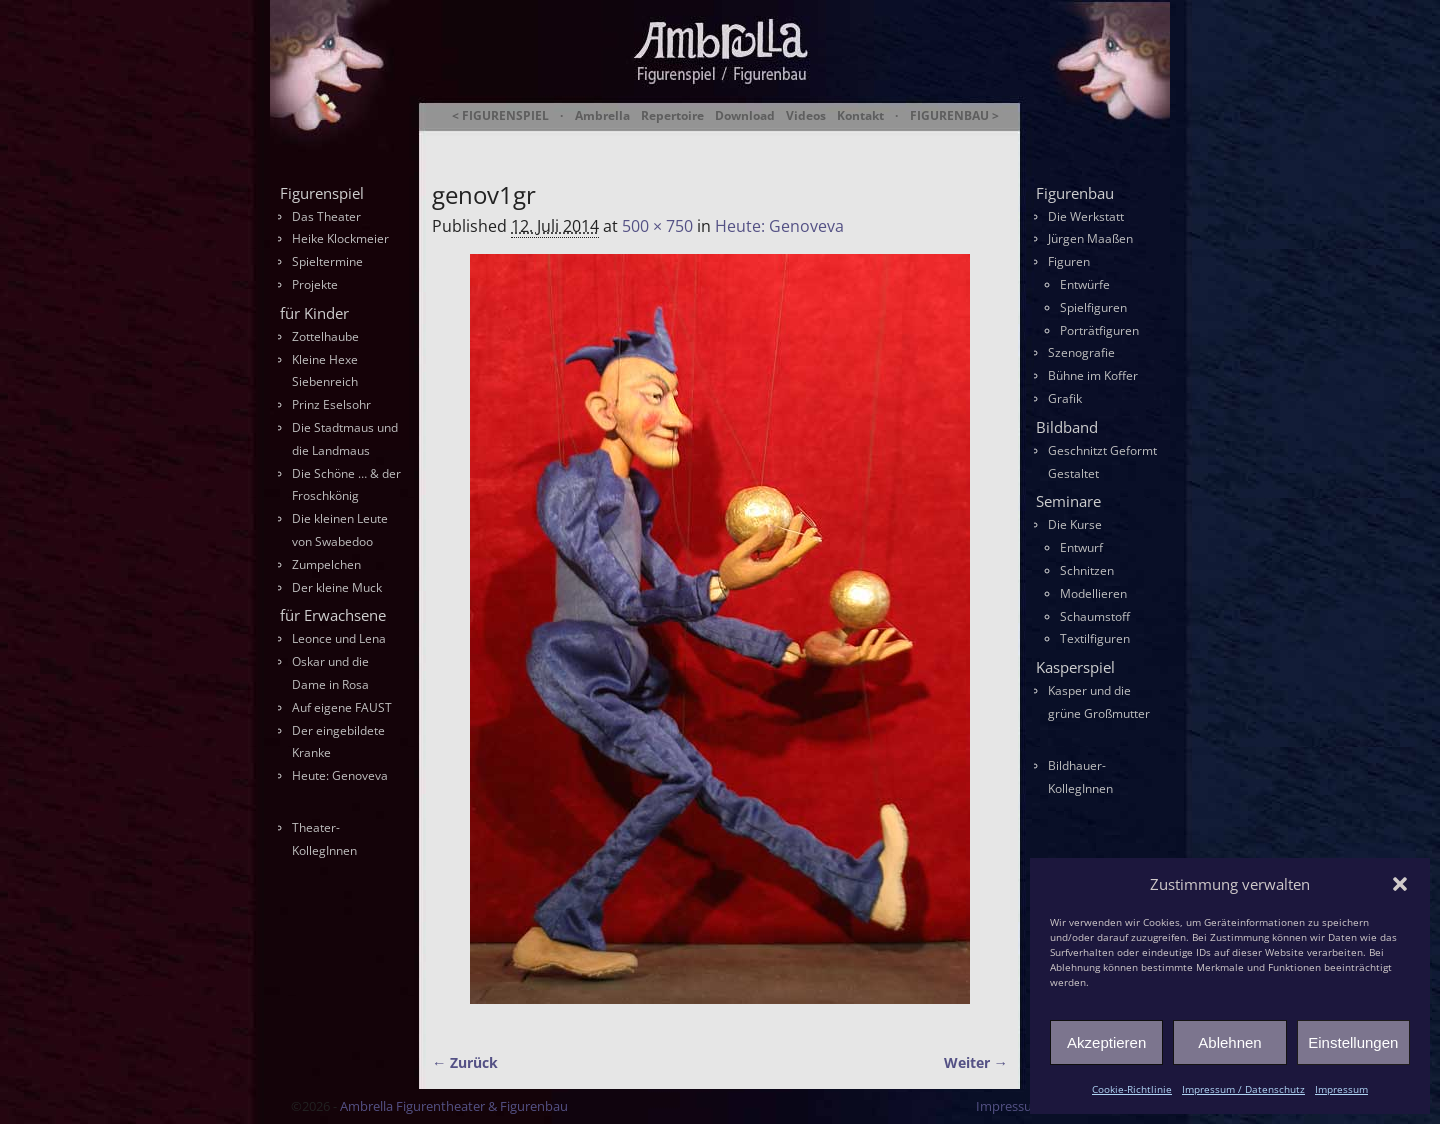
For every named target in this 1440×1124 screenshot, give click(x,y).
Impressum (1341, 1089)
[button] (1400, 884)
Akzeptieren (1106, 1042)
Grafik (1065, 398)
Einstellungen (1353, 1042)
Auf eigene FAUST (342, 707)
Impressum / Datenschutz (1243, 1089)
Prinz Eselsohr (331, 404)
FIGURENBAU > (954, 116)
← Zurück (465, 1062)
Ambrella (602, 116)
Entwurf (1081, 547)
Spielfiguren (1093, 307)
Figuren (1069, 261)
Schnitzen (1087, 570)
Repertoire (672, 116)
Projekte (315, 284)
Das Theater (326, 216)
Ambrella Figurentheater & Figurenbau (685, 140)
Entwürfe (1085, 284)
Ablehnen (1229, 1042)
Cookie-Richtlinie (1132, 1089)
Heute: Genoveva (779, 226)
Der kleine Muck (337, 587)
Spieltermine (327, 261)
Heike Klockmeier (340, 238)
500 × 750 (657, 226)
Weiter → (976, 1062)
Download (745, 116)
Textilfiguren (1095, 638)
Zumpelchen (326, 564)
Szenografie (1081, 352)
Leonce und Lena (339, 638)
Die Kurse (1075, 524)
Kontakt (860, 116)
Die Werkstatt (1086, 216)
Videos (806, 116)
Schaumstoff (1095, 616)
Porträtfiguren (1099, 330)
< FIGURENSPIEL (500, 116)
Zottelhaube (325, 336)
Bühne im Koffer (1093, 375)
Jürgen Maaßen (1090, 238)
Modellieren (1093, 593)
